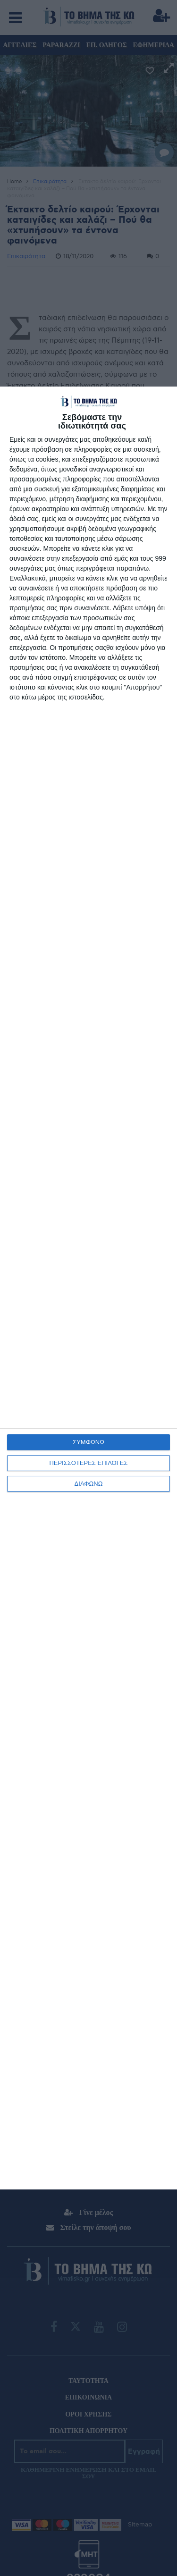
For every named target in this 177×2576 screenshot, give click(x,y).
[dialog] (88, 1288)
